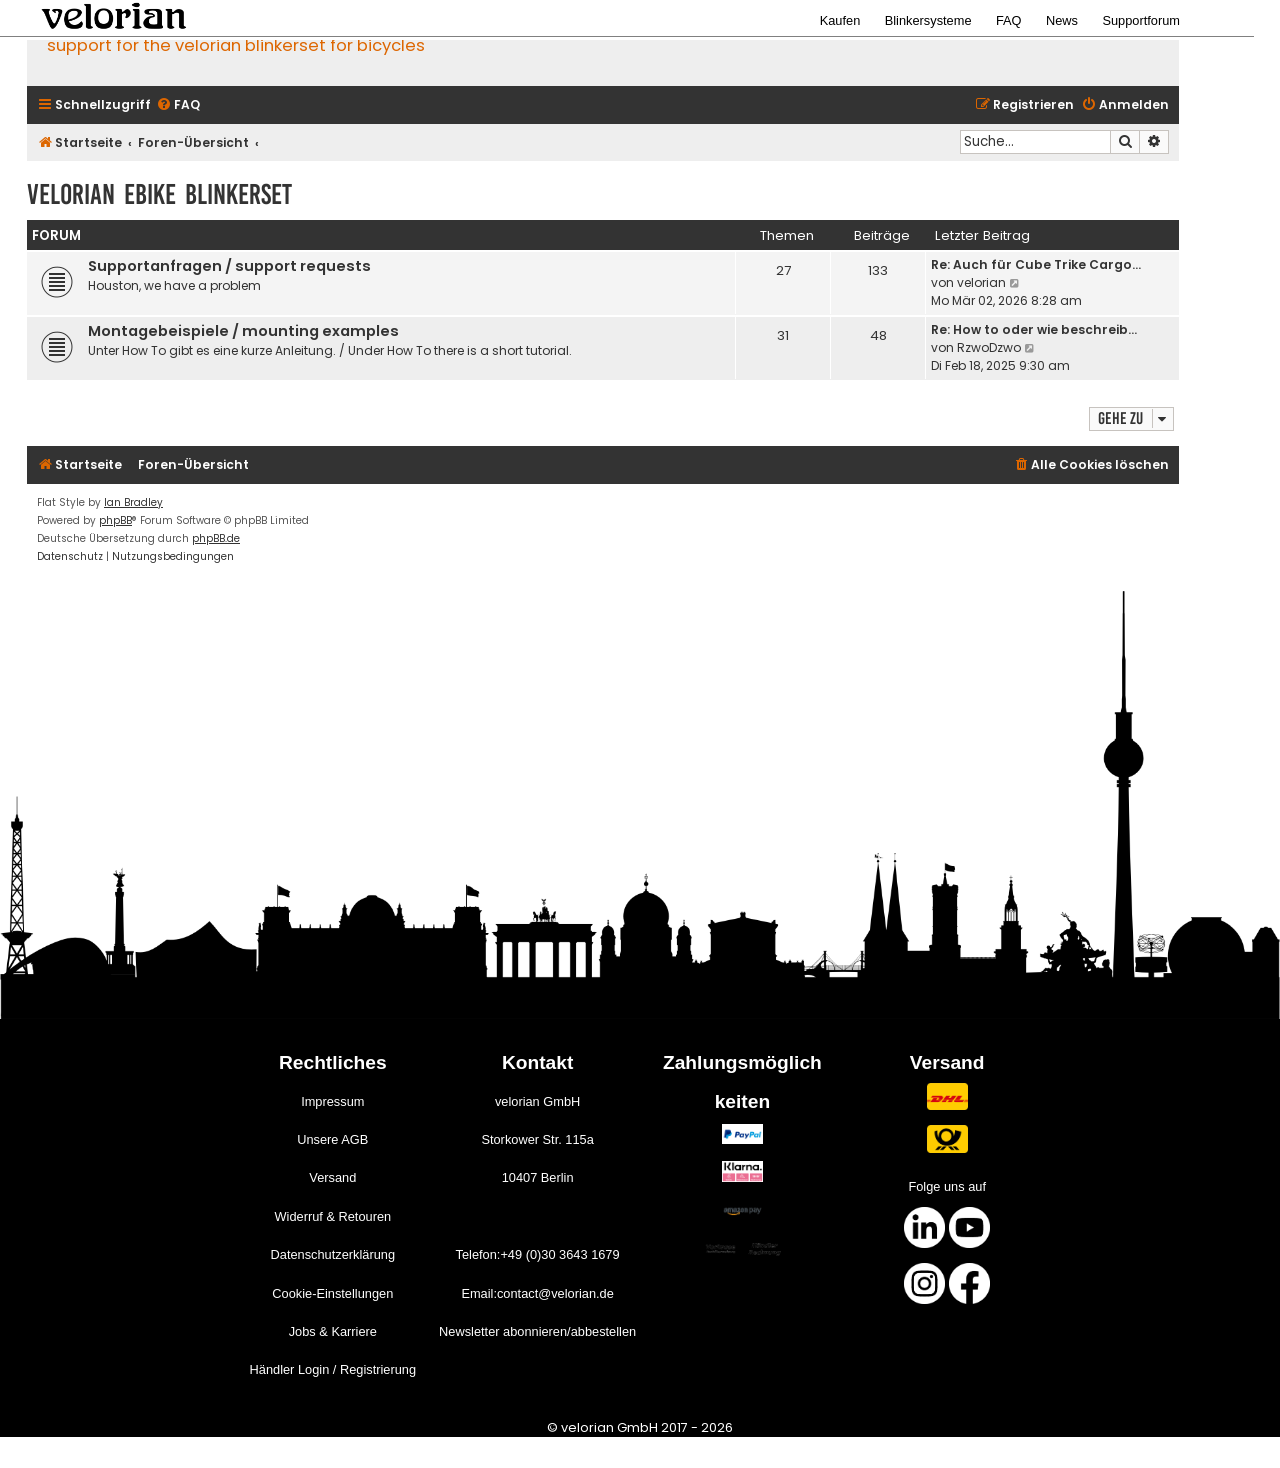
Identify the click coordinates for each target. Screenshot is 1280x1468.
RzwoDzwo (989, 347)
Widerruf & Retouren (332, 1216)
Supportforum (1141, 20)
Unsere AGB (332, 1139)
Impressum (332, 1101)
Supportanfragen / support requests (229, 266)
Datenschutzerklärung (333, 1254)
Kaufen (840, 20)
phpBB (115, 520)
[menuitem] (178, 105)
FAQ (1009, 20)
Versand (332, 1177)
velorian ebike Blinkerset (159, 194)
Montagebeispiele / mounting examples (243, 331)
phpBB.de (216, 538)
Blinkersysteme (928, 20)
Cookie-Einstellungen (332, 1293)
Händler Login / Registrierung (333, 1369)
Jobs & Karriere (333, 1331)
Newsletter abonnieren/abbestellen (537, 1331)
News (1062, 20)
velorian (981, 282)
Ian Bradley (133, 502)
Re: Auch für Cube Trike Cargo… (1036, 264)
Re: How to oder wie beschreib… (1034, 329)
